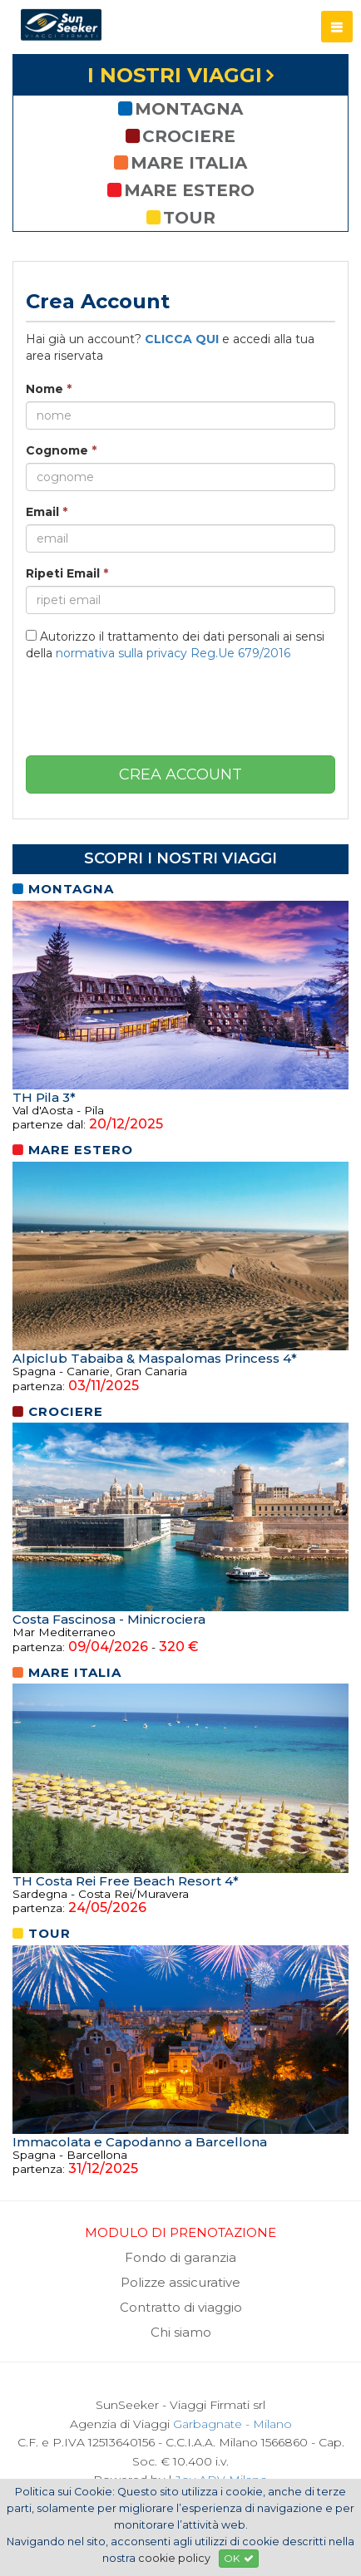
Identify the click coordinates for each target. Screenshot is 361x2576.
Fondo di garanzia (180, 2257)
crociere (180, 136)
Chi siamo (181, 2332)
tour (180, 218)
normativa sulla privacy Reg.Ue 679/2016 (173, 653)
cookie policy (174, 2558)
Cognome (61, 450)
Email (46, 511)
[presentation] (180, 706)
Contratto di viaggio (181, 2307)
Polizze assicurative (180, 2282)
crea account (180, 774)
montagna (180, 109)
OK (239, 2558)
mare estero (181, 190)
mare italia (180, 163)
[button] (337, 26)
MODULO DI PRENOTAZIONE (180, 2232)
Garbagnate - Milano (232, 2423)
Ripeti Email (67, 573)
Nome (49, 388)
